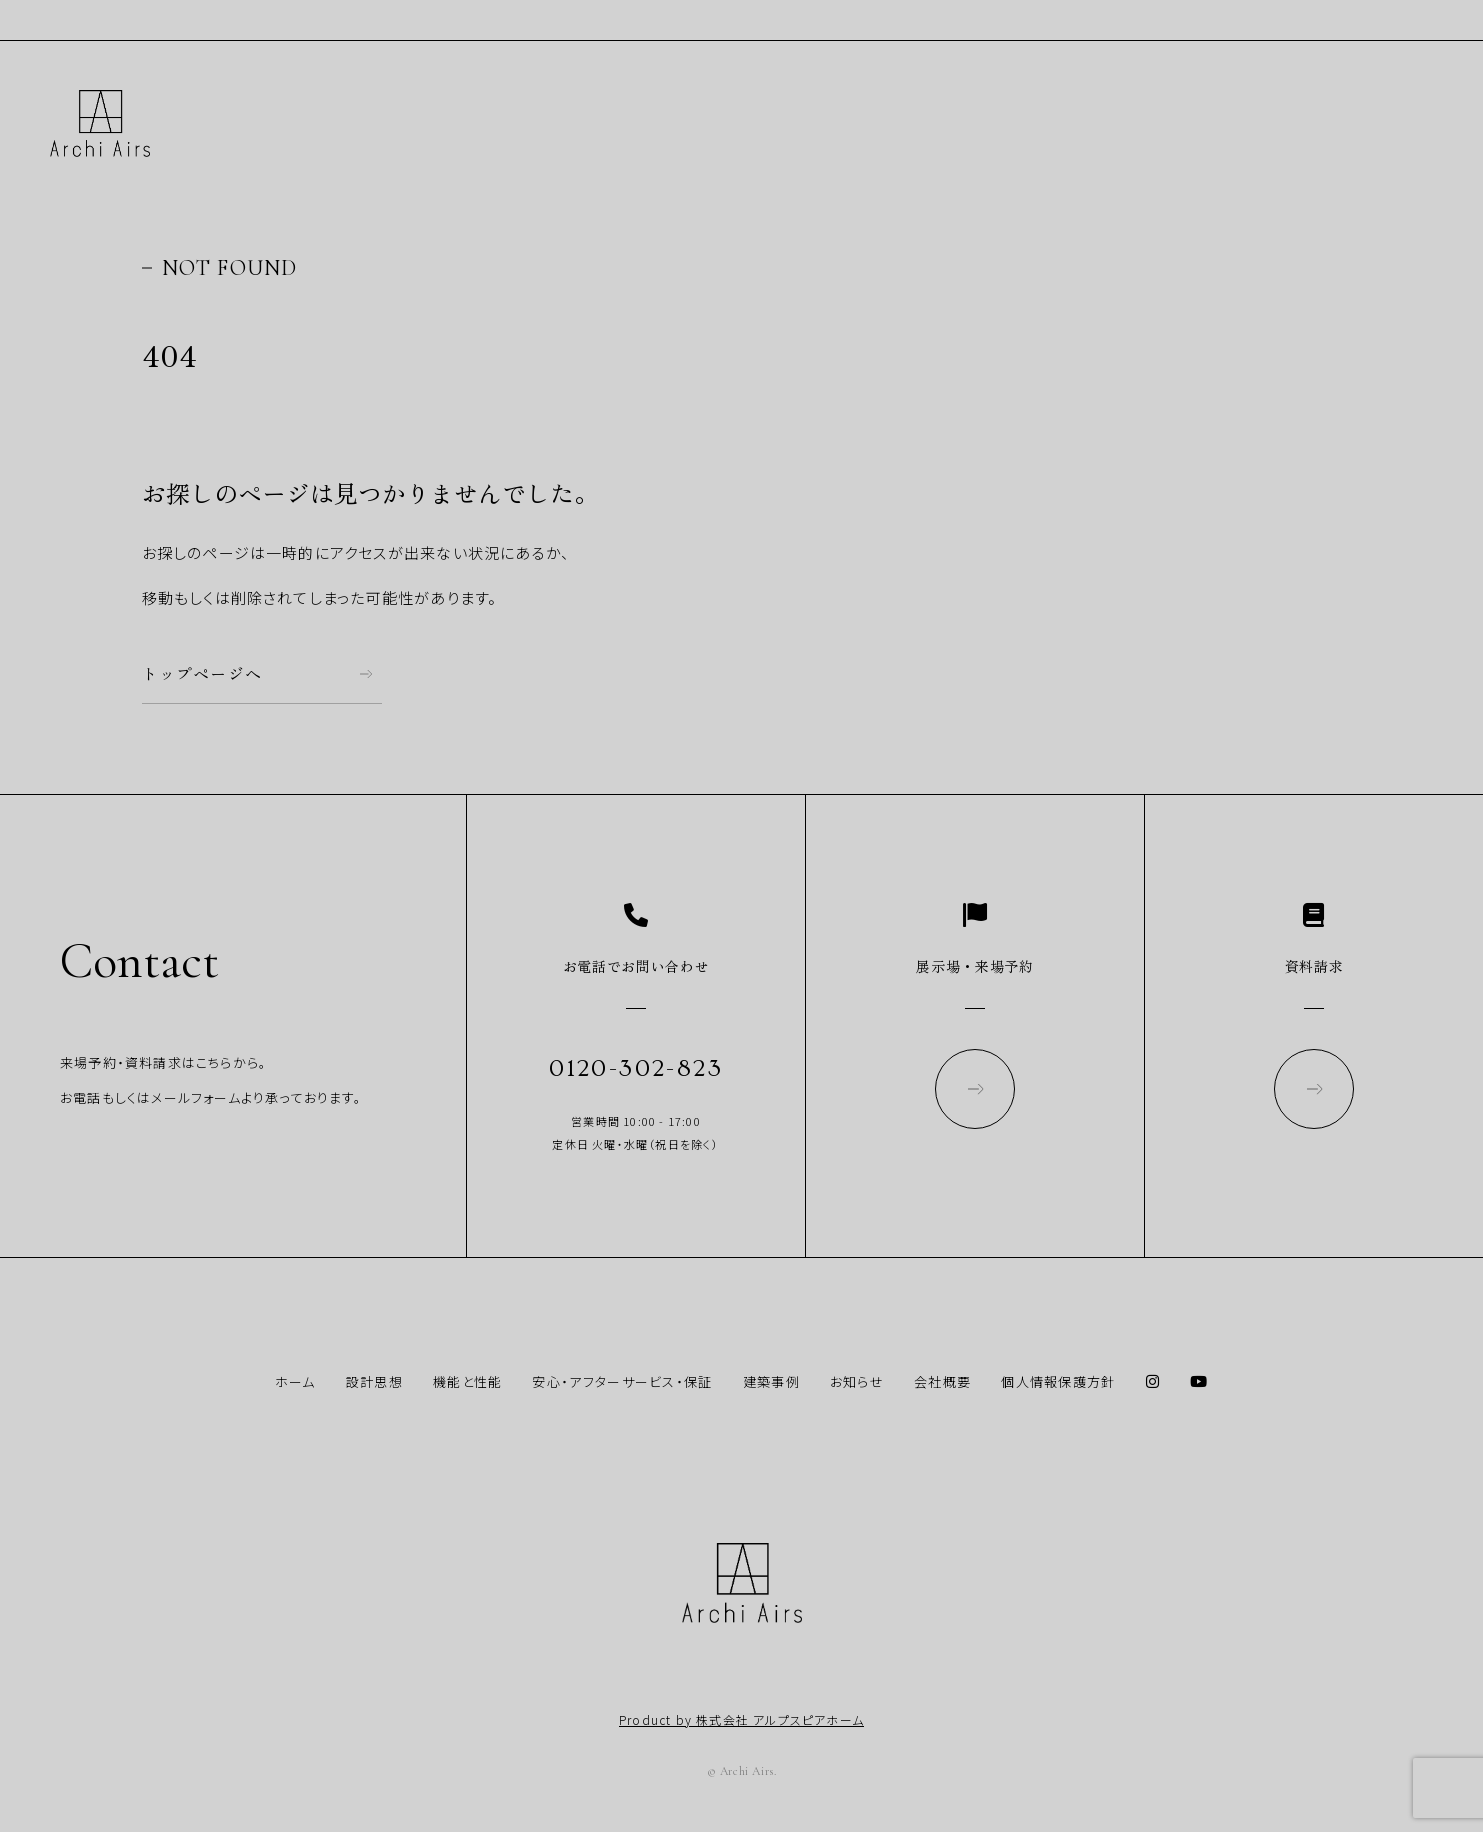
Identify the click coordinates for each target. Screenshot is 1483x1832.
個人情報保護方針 (1058, 1381)
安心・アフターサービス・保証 (622, 1381)
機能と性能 (468, 1381)
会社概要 (942, 1381)
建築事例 (771, 1381)
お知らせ (857, 1381)
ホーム (295, 1381)
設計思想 (374, 1381)
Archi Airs (100, 123)
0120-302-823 (636, 1068)
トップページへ (202, 674)
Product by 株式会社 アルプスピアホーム (741, 1719)
